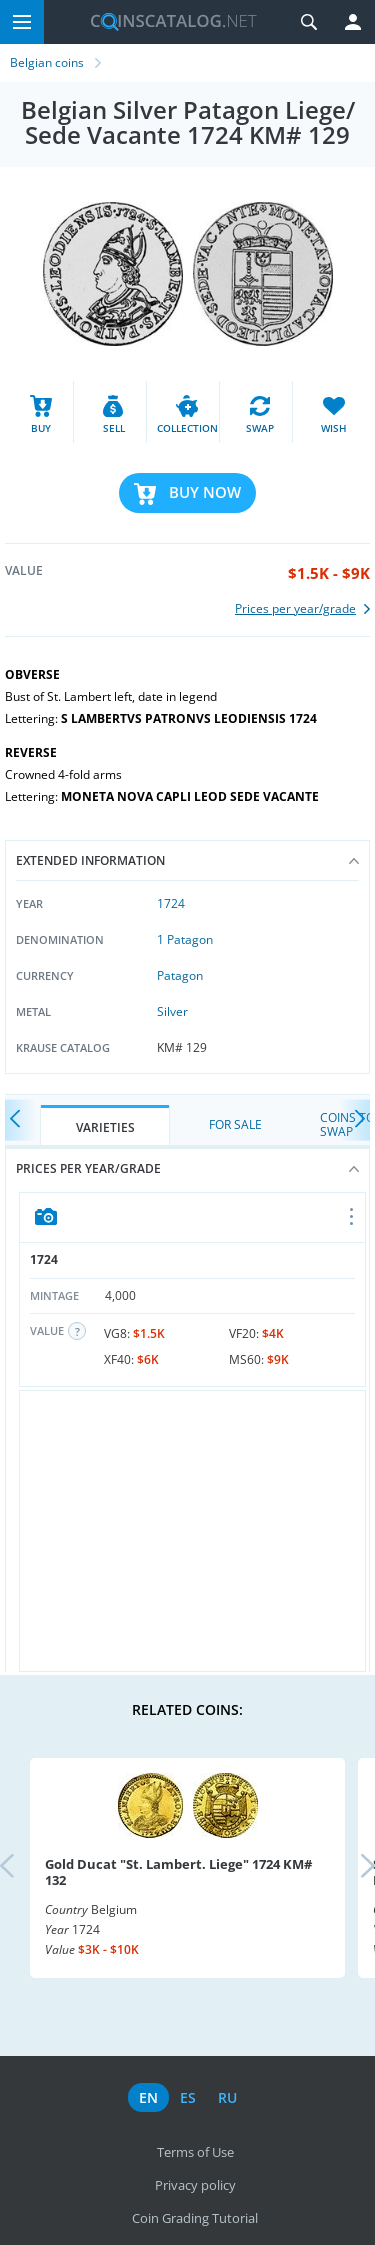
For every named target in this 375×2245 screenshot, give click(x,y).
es (188, 2097)
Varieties (105, 1127)
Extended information (187, 860)
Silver (172, 1011)
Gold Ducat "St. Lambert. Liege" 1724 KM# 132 (178, 1872)
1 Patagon (185, 939)
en (148, 2097)
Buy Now (205, 492)
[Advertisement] (192, 1531)
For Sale (235, 1124)
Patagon (180, 975)
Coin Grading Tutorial (195, 2218)
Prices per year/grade (187, 1168)
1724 (171, 903)
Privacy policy (195, 2185)
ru (227, 2097)
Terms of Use (195, 2152)
